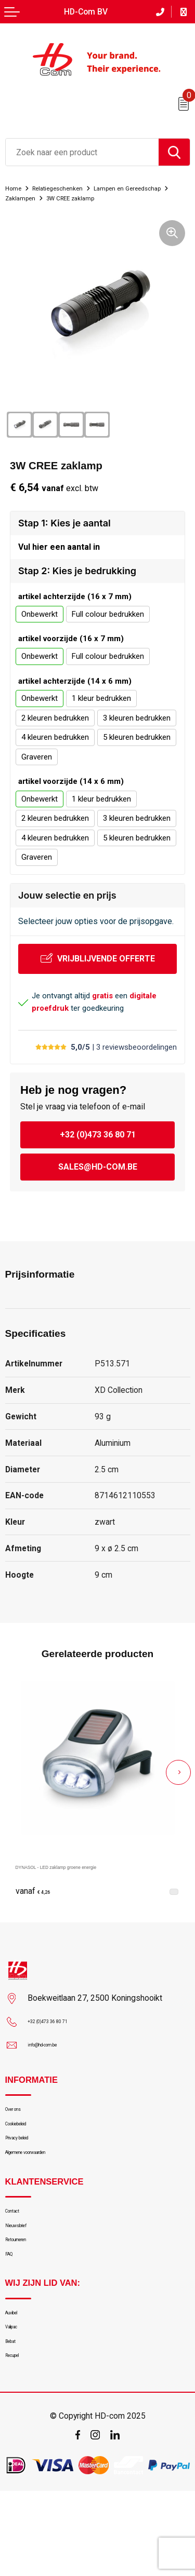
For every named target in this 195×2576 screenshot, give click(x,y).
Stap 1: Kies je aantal (64, 532)
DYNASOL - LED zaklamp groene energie (92, 1881)
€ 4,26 (38, 1906)
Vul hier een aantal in (59, 560)
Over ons (20, 2128)
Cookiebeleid (27, 2148)
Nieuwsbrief (26, 2272)
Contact (19, 2252)
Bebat (15, 2417)
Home (16, 188)
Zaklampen (122, 197)
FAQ (12, 2312)
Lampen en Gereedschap (48, 197)
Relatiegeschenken (71, 188)
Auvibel (17, 2377)
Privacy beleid (28, 2168)
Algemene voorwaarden (46, 2188)
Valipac (17, 2397)
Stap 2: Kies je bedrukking (77, 586)
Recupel (19, 2437)
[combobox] (82, 152)
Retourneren (26, 2292)
